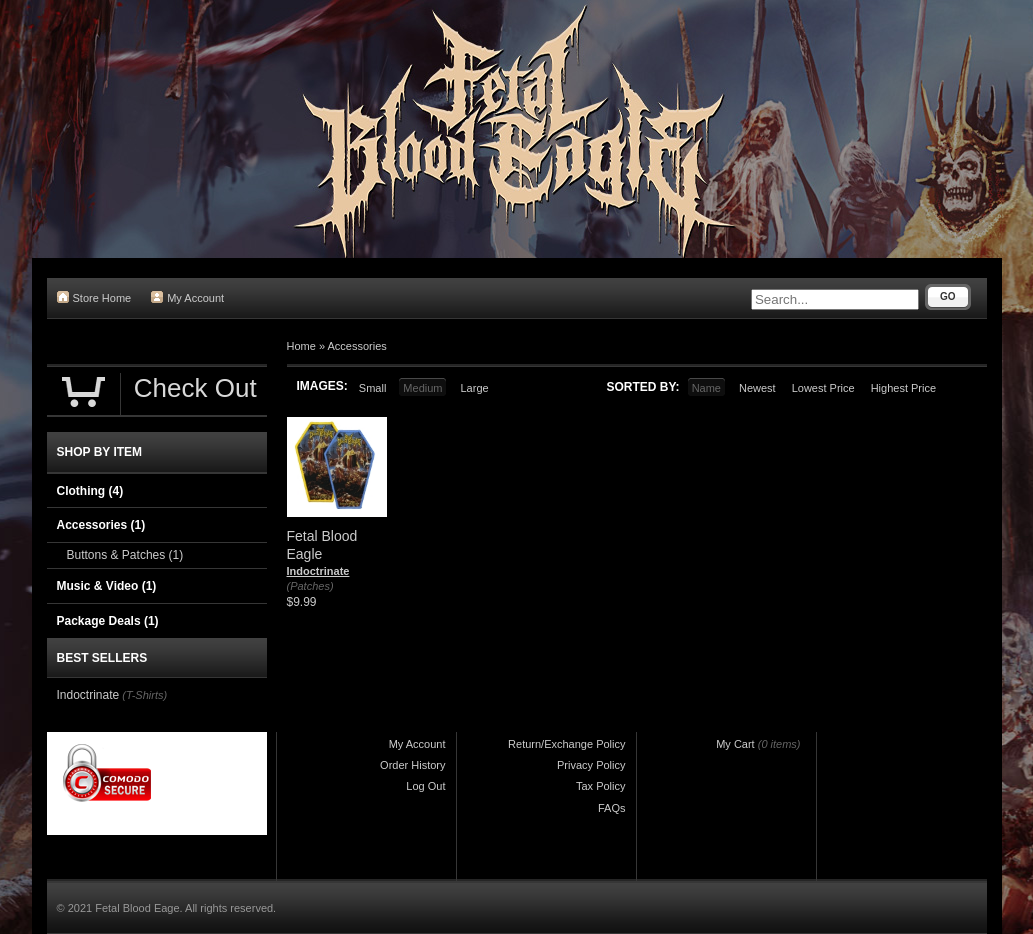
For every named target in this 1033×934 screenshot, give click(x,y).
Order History (412, 765)
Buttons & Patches (125, 555)
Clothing (90, 491)
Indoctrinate (318, 571)
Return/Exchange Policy (566, 744)
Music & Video (107, 586)
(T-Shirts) (144, 695)
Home (301, 346)
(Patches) (310, 586)
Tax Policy (601, 786)
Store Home (94, 297)
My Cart (735, 744)
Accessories (356, 346)
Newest (757, 388)
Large (474, 388)
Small (373, 388)
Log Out (425, 786)
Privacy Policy (591, 765)
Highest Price (903, 388)
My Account (187, 297)
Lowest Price (823, 388)
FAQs (612, 808)
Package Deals (108, 621)
